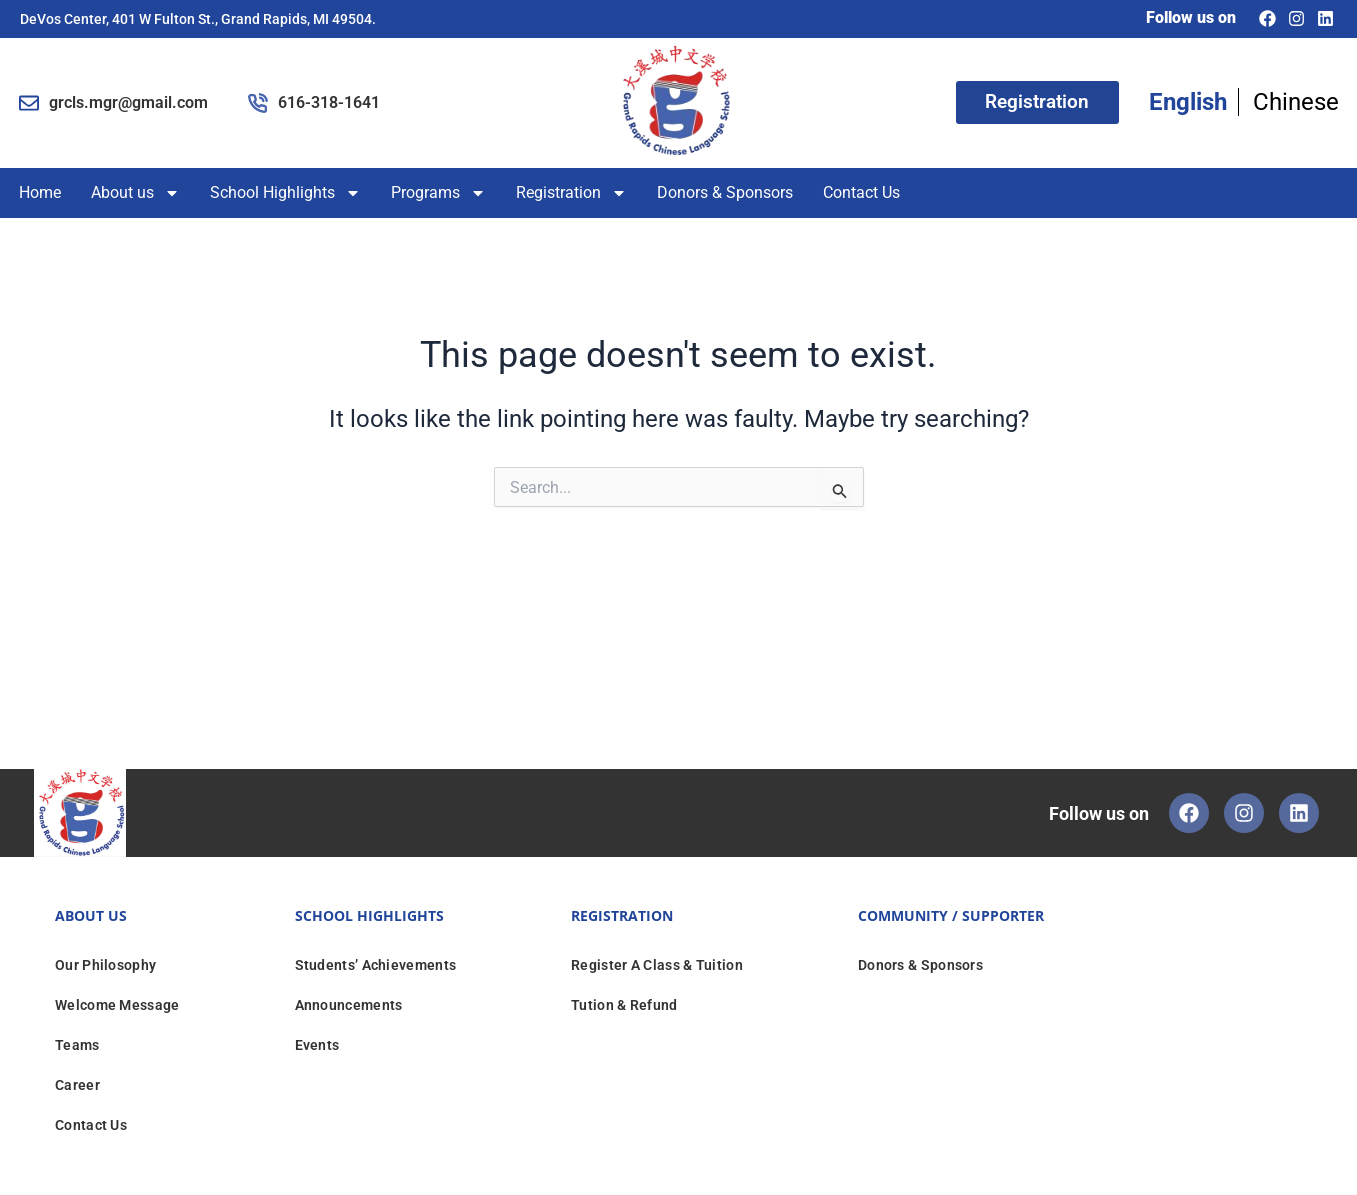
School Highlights (285, 193)
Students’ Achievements (376, 965)
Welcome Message (117, 1005)
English (1188, 102)
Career (77, 1085)
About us (135, 193)
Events (317, 1045)
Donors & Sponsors (725, 192)
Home (40, 192)
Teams (77, 1045)
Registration (571, 193)
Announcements (349, 1005)
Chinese (1296, 102)
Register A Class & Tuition (657, 965)
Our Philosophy (105, 965)
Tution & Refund (624, 1005)
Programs (438, 193)
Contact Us (861, 192)
